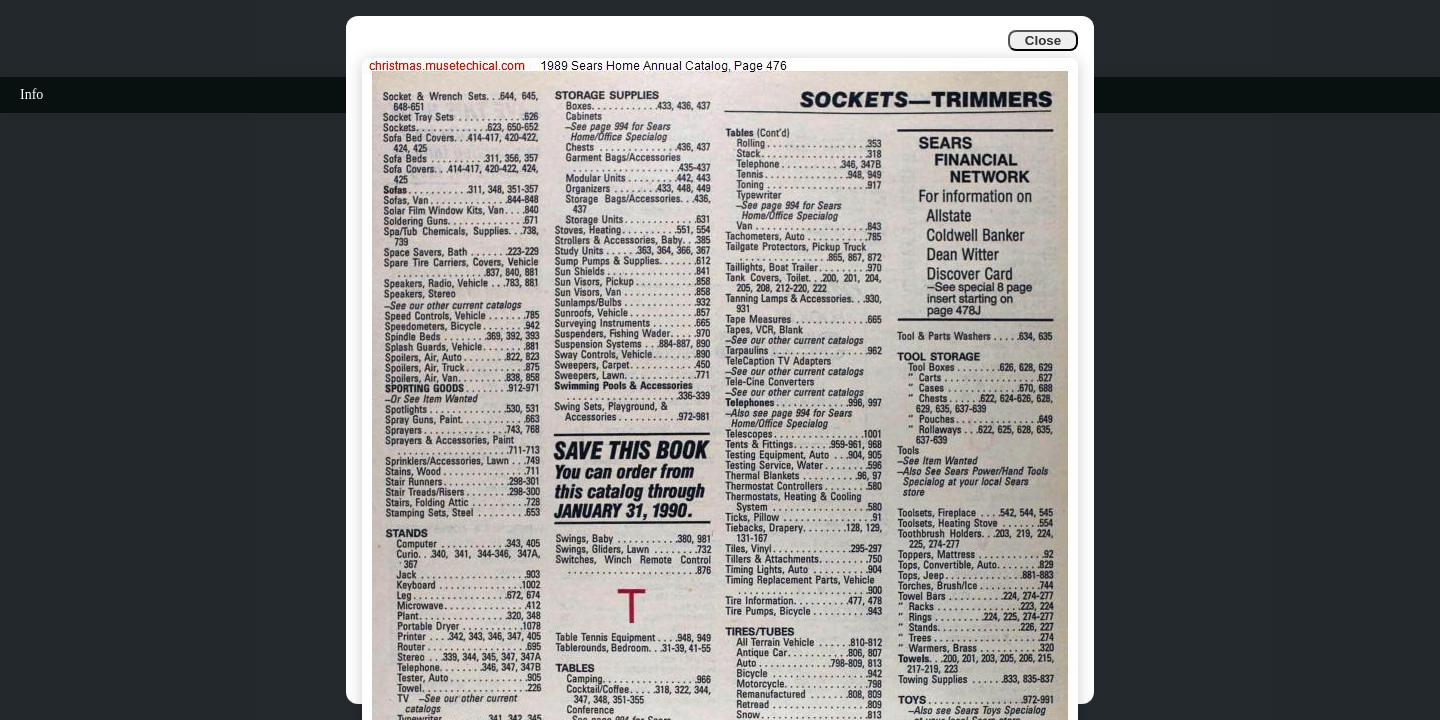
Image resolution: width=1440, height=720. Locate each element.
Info (31, 94)
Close (1043, 40)
